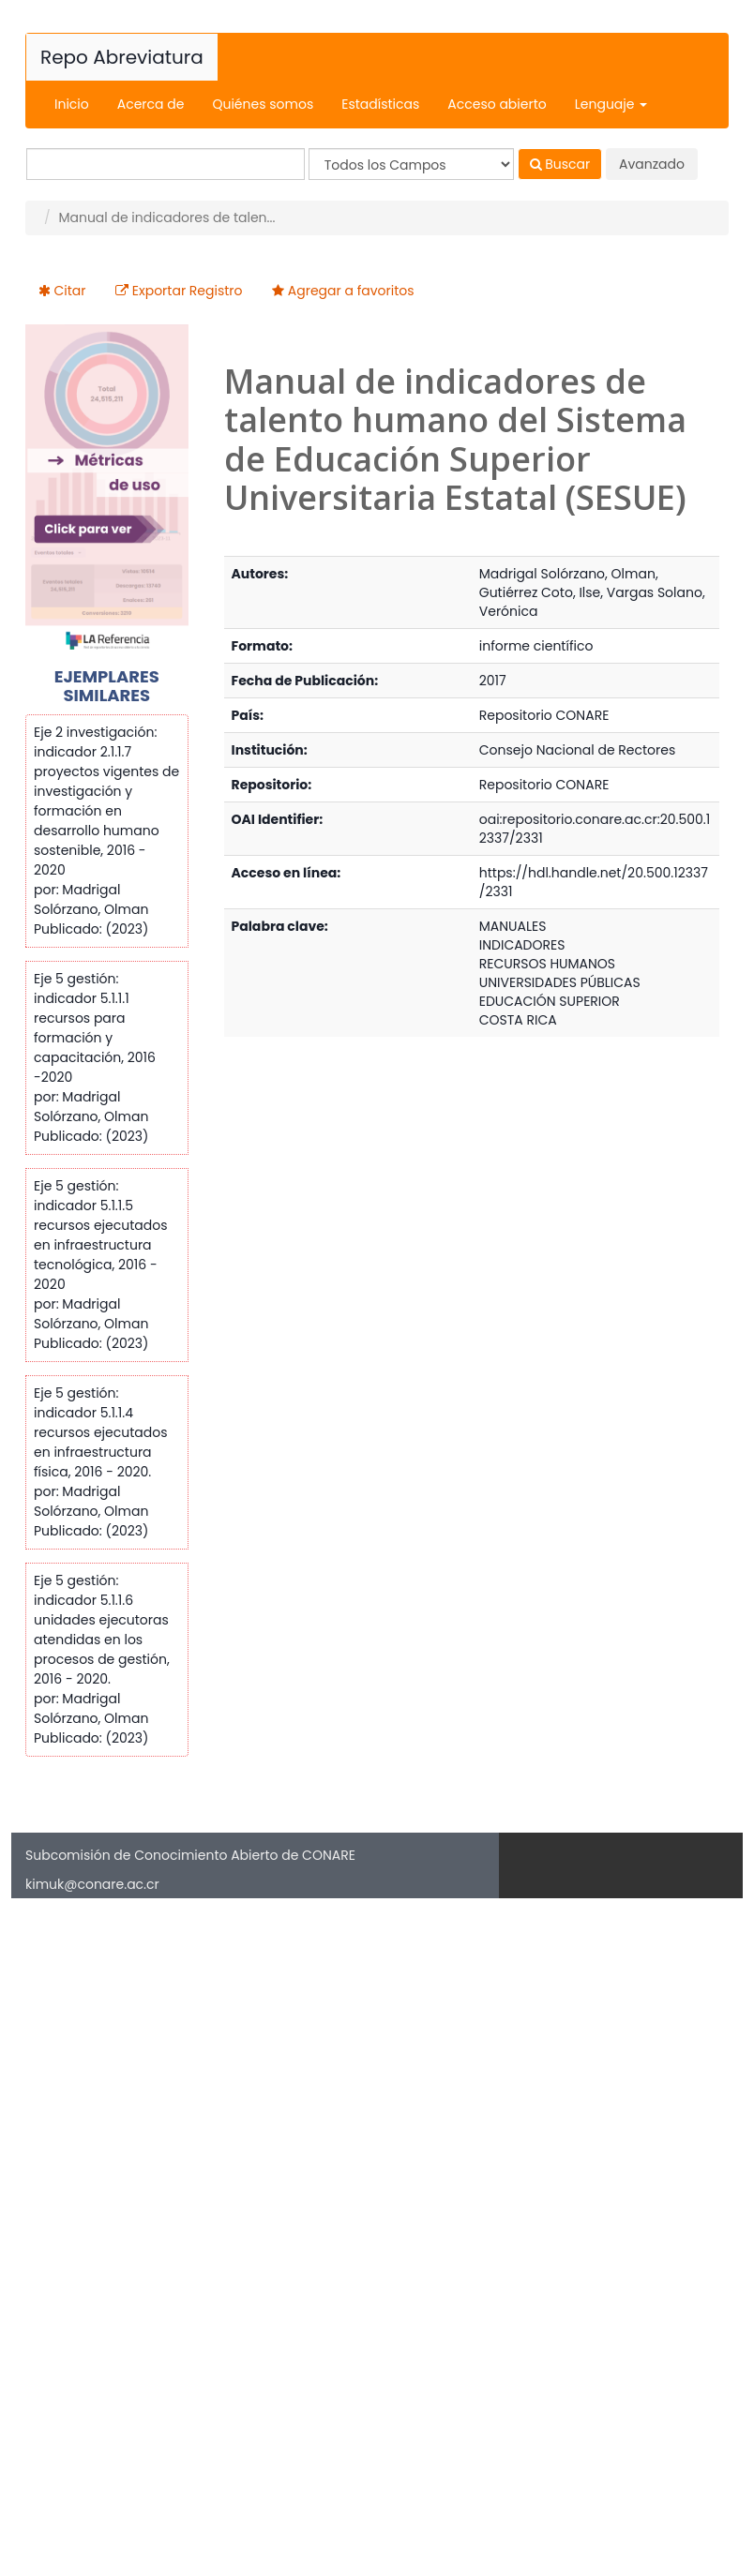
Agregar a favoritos (351, 290)
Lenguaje (611, 104)
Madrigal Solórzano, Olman (567, 573)
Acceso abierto (496, 104)
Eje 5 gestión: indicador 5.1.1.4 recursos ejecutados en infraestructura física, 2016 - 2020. (100, 1432)
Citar (70, 290)
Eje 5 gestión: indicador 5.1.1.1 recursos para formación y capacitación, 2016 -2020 (95, 1027)
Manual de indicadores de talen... (166, 217)
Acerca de (151, 104)
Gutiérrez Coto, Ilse (540, 592)
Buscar (560, 164)
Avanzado (652, 164)
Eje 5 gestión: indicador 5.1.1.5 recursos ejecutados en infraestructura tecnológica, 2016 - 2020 (100, 1235)
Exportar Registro (187, 290)
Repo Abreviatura (122, 57)
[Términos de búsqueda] (165, 164)
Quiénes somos (262, 104)
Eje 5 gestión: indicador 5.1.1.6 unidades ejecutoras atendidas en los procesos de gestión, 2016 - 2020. (102, 1629)
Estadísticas (380, 104)
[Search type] (411, 164)
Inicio (71, 104)
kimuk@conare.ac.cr (92, 1884)
